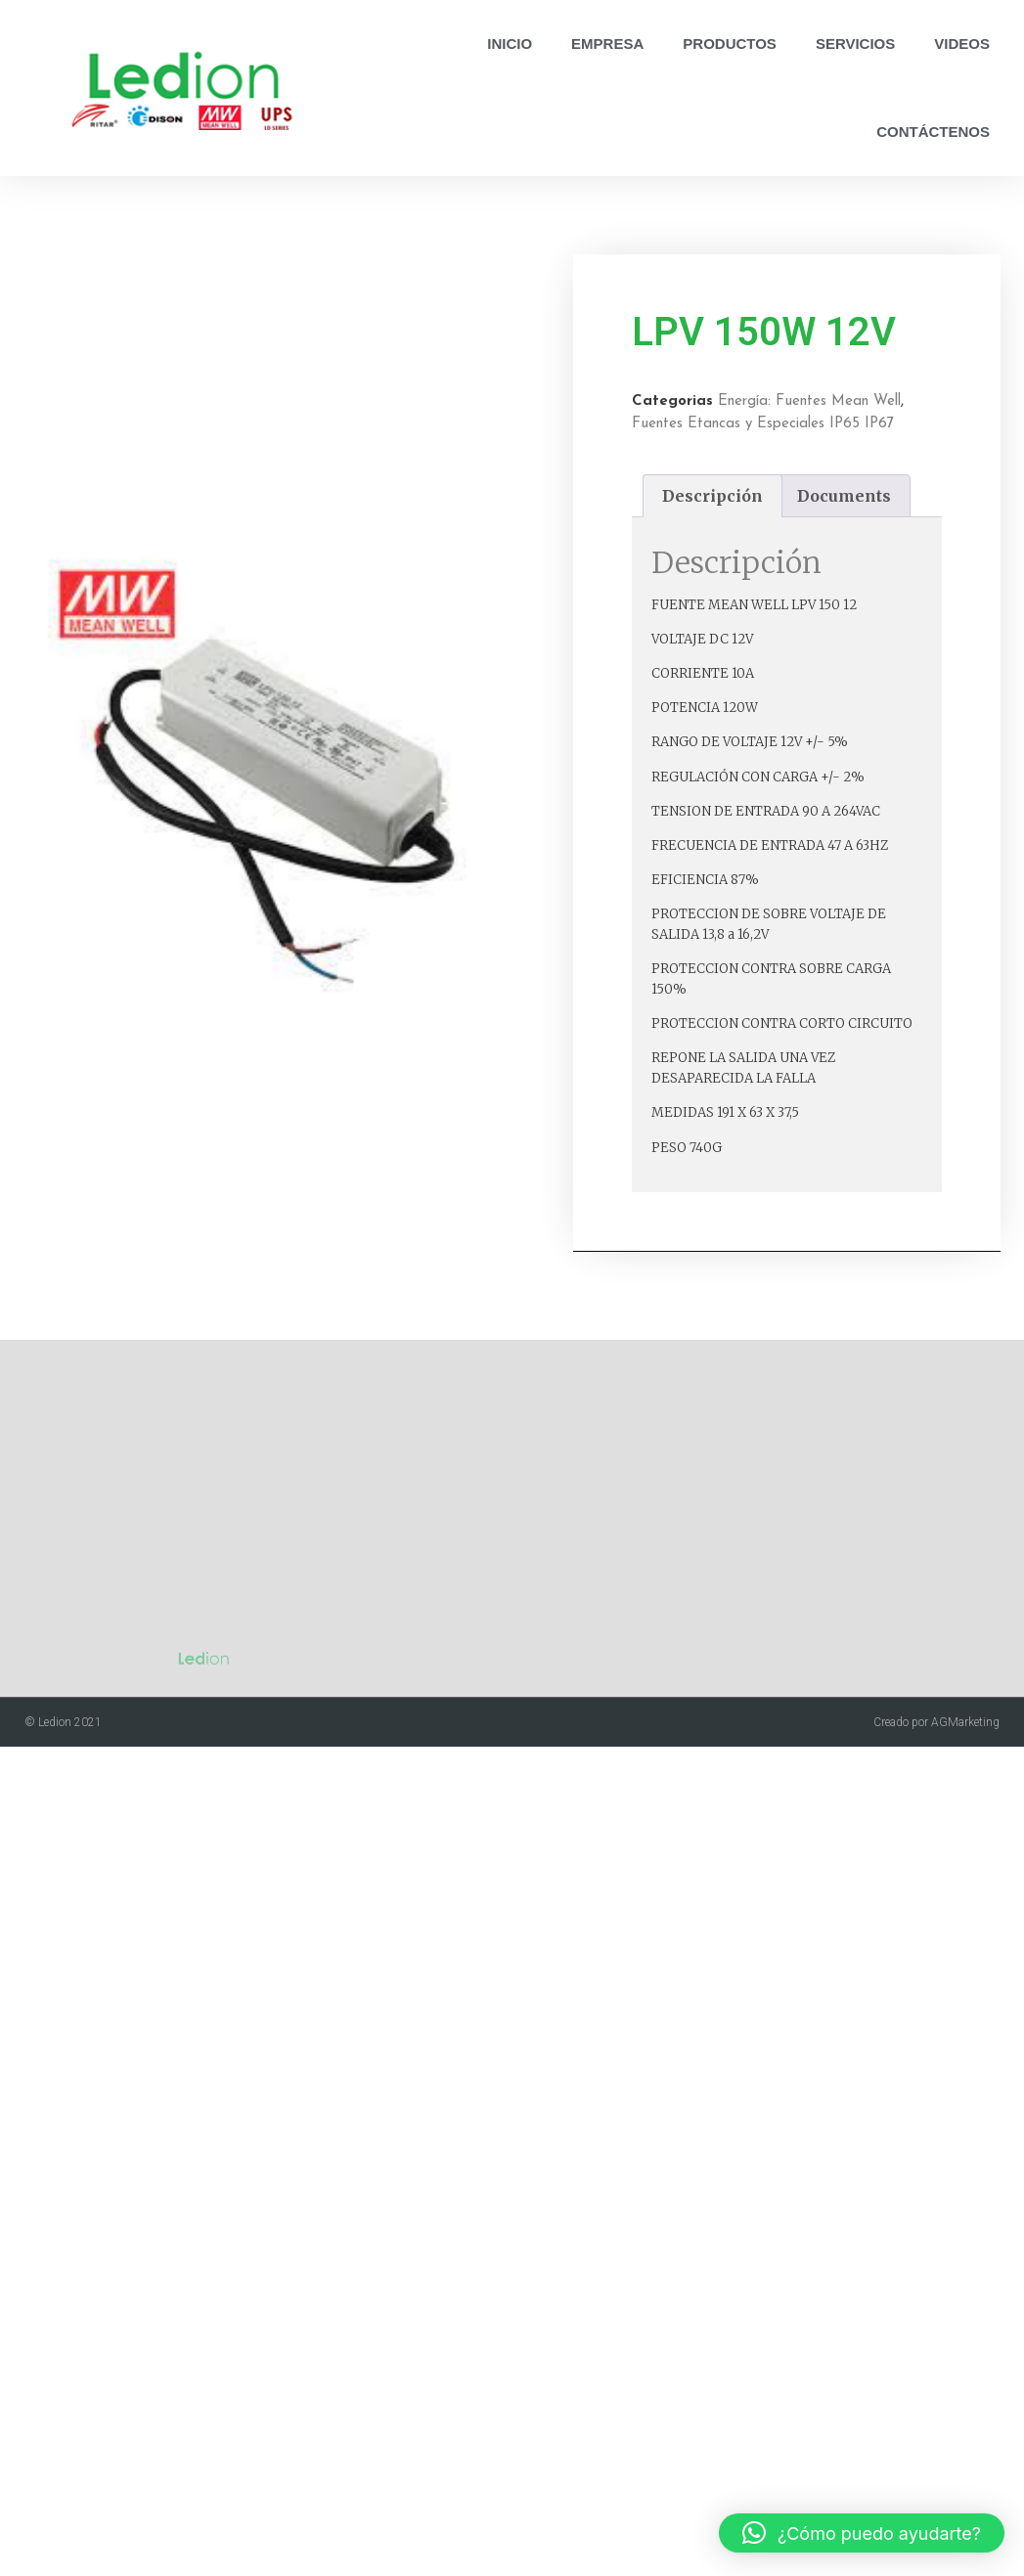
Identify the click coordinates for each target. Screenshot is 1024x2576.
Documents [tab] (892, 496)
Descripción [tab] (760, 496)
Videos (962, 43)
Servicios (855, 43)
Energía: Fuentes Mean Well (857, 401)
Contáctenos (933, 131)
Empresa (607, 43)
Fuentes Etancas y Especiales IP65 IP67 (811, 424)
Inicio (509, 43)
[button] (861, 2533)
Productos (730, 43)
